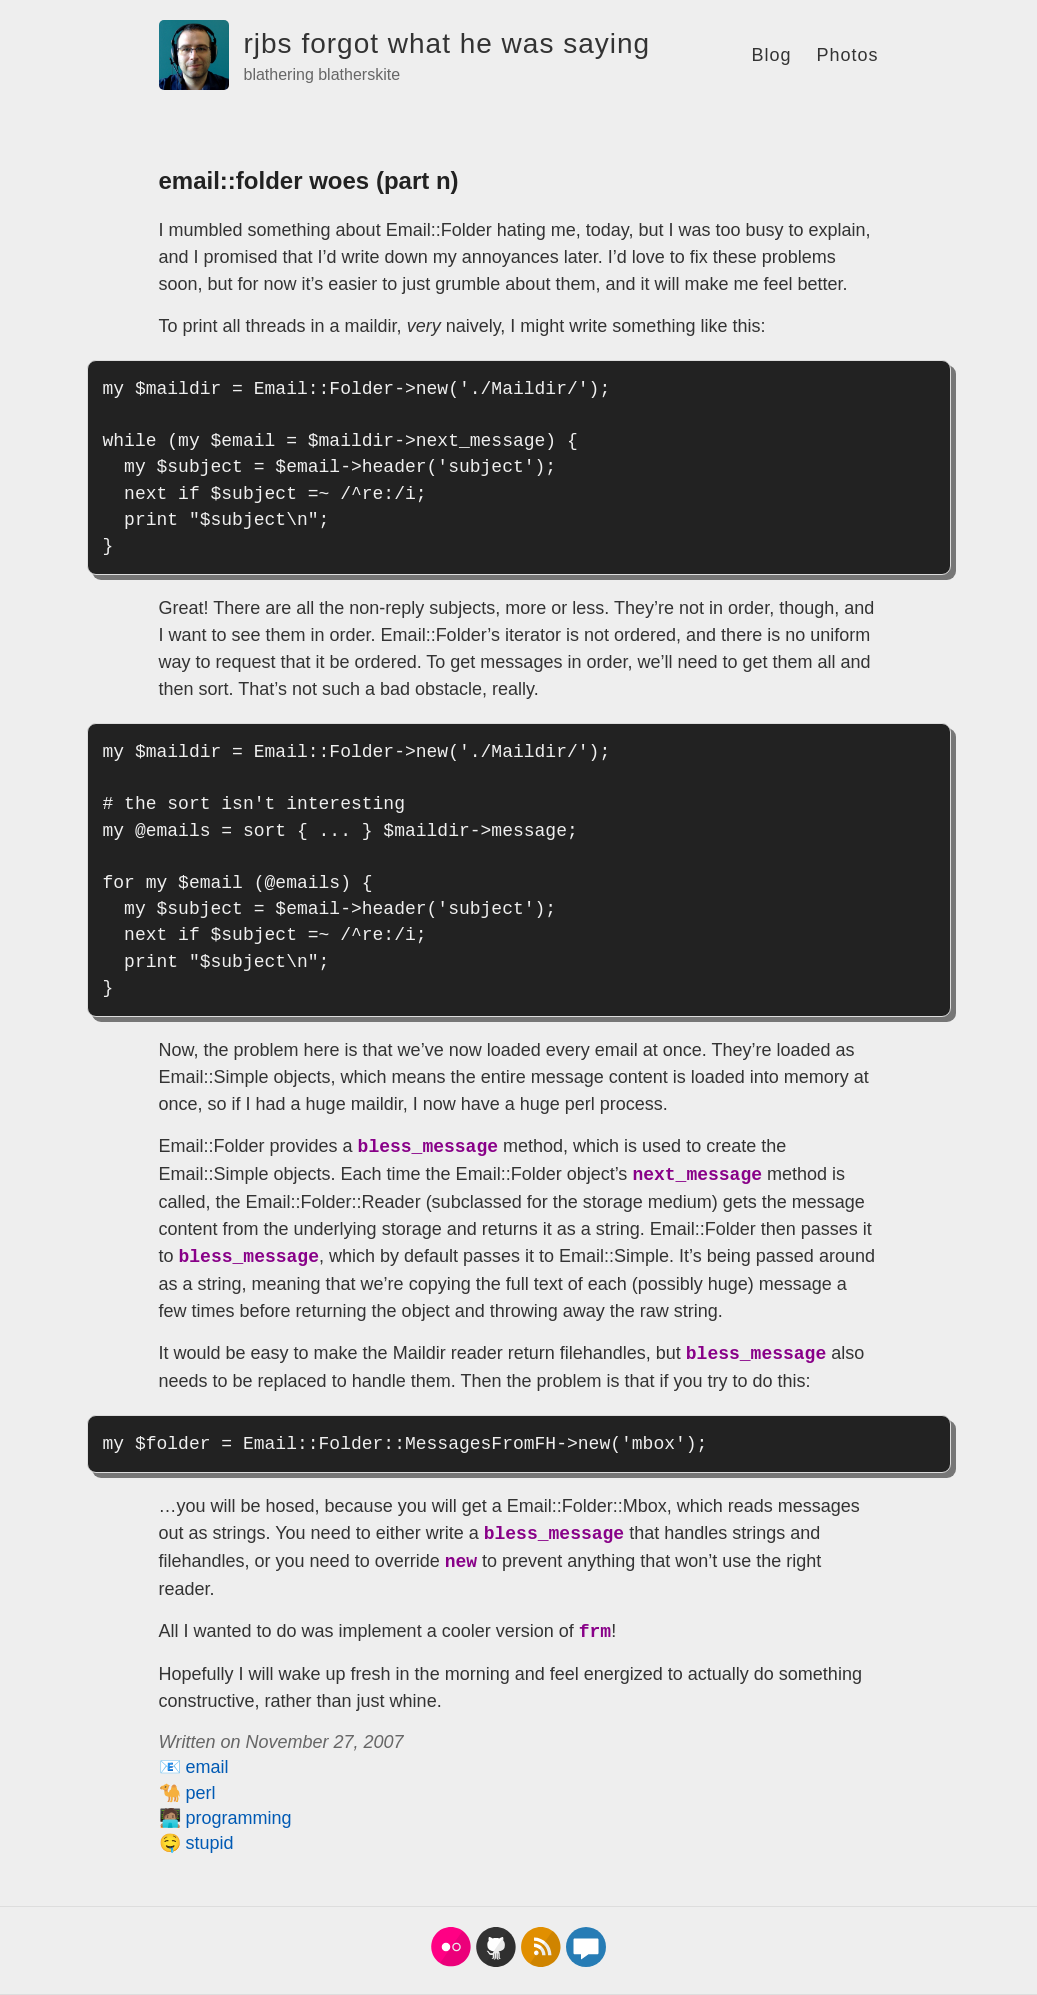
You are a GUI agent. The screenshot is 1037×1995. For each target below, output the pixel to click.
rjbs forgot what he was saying (447, 43)
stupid (210, 1843)
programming (239, 1818)
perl (201, 1793)
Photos (847, 55)
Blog (771, 55)
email (207, 1767)
